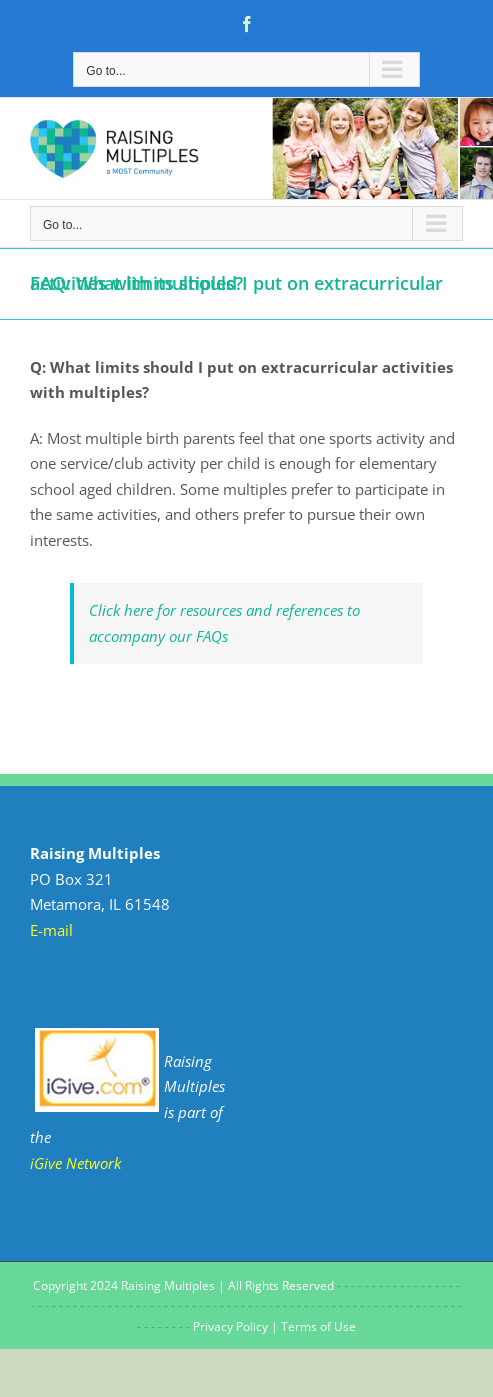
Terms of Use (318, 1326)
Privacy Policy (230, 1326)
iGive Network (75, 1163)
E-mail (51, 930)
